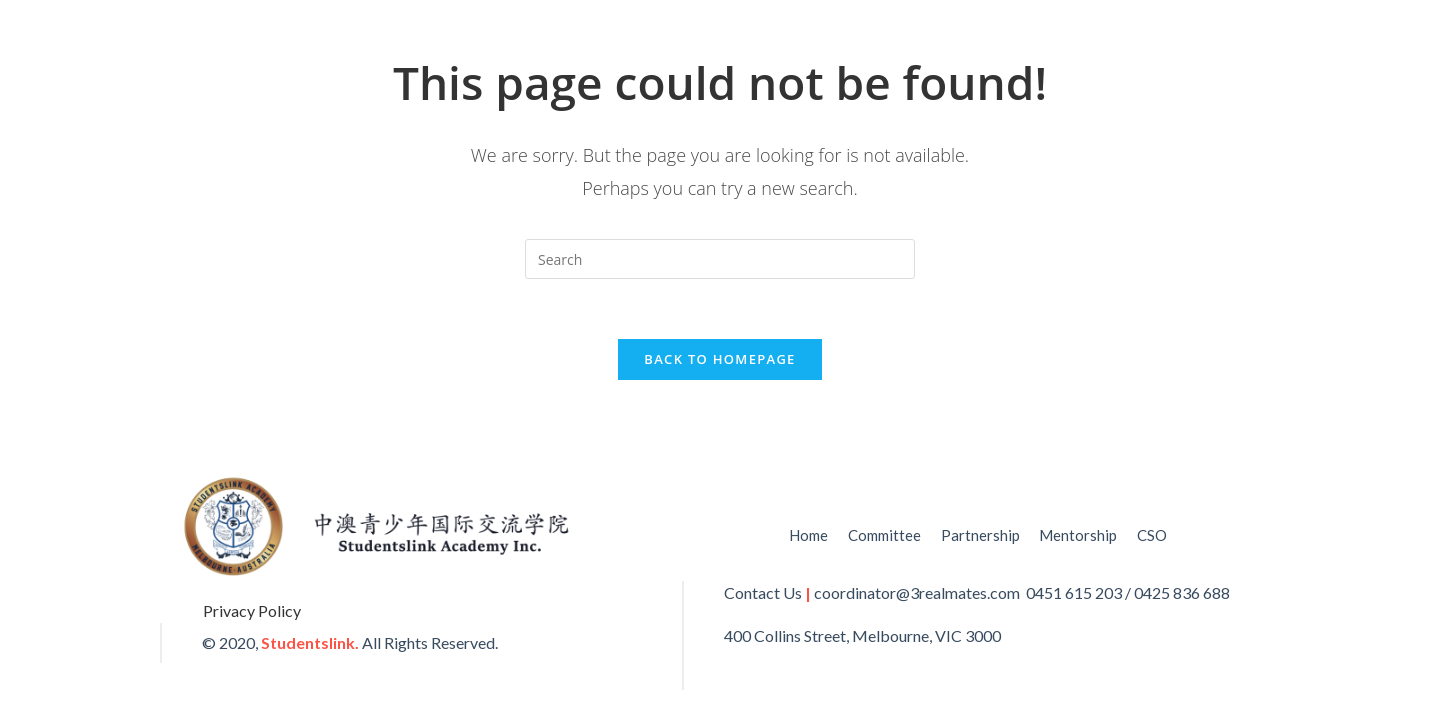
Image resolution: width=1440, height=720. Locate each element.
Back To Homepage (719, 359)
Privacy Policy (252, 610)
